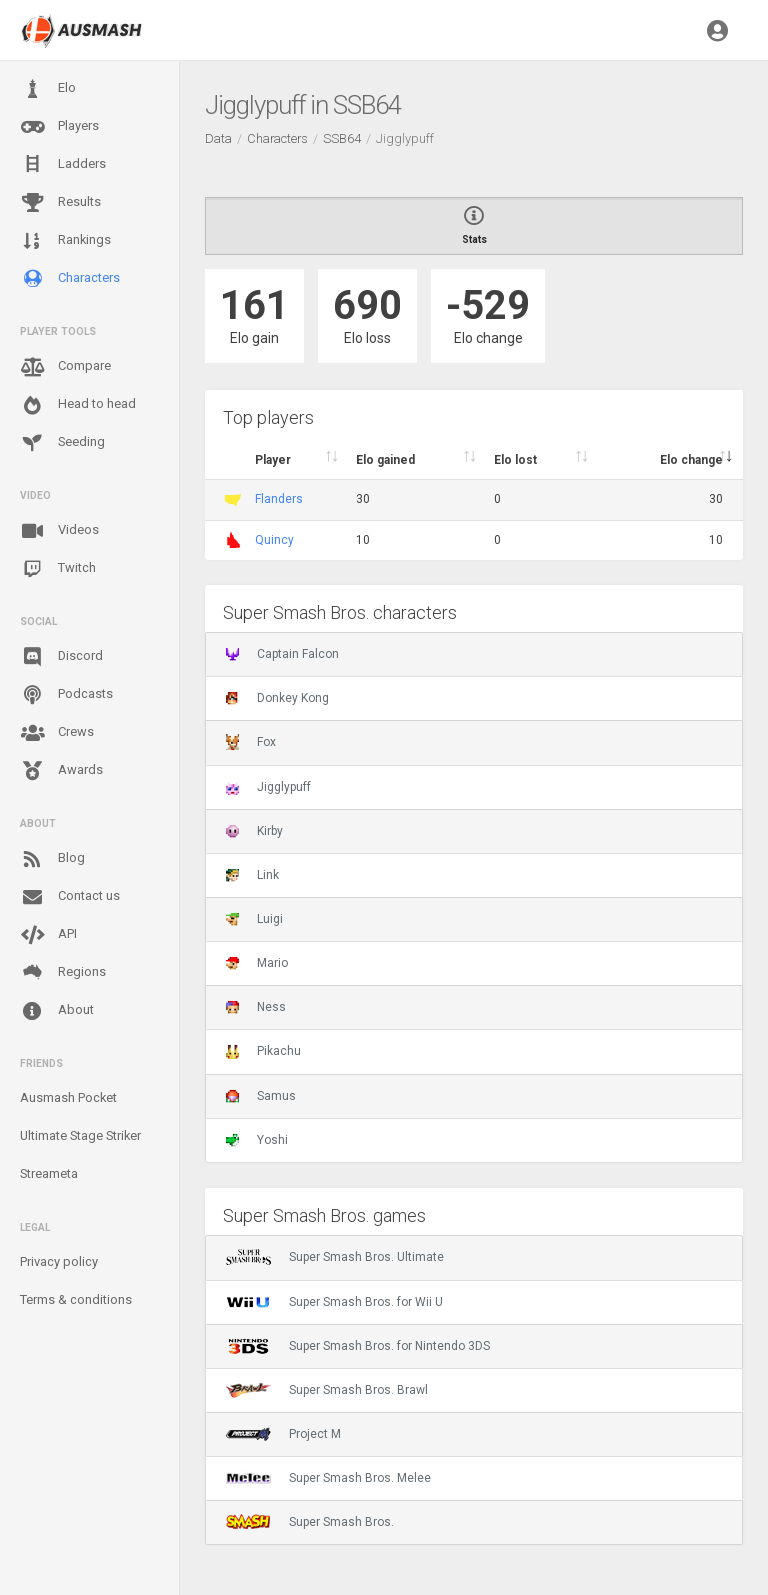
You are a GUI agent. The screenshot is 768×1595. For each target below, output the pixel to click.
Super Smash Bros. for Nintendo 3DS (358, 1346)
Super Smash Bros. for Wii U (334, 1302)
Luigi (254, 919)
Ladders (63, 164)
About (57, 1011)
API (48, 935)
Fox (251, 742)
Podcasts (66, 695)
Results (60, 203)
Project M (283, 1434)
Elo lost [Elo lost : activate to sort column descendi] (515, 460)
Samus (261, 1096)
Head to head (78, 405)
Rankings (65, 241)
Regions (63, 972)
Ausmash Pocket (68, 1097)
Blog (52, 859)
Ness (256, 1007)
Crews (57, 733)
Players (59, 127)
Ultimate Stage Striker (80, 1135)
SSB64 (342, 138)
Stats (474, 225)
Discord (61, 657)
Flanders (279, 499)
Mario (257, 963)
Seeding (62, 443)
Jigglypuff (268, 787)
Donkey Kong (277, 698)
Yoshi (257, 1140)
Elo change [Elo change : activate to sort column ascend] (691, 460)
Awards (61, 771)
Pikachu (263, 1051)
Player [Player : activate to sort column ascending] (273, 460)
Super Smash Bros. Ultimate (335, 1257)
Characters (70, 278)
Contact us (70, 897)
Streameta (49, 1173)
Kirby (254, 831)
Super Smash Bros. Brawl (327, 1390)
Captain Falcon (282, 654)
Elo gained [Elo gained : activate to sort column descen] (385, 460)
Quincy (274, 540)
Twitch (58, 569)
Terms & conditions (76, 1299)
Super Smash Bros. (310, 1522)
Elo (48, 89)
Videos (59, 531)
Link (252, 875)
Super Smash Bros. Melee (328, 1478)
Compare (65, 367)
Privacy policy (59, 1261)
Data (218, 138)
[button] (717, 30)
